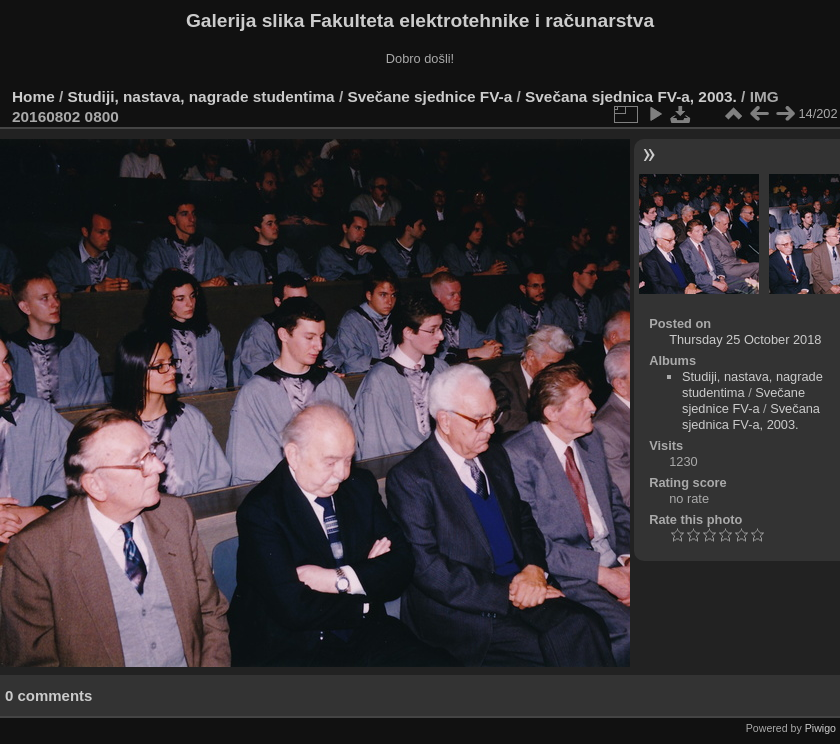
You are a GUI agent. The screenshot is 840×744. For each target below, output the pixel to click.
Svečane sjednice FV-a (429, 96)
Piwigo (820, 728)
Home (33, 96)
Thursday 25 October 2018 (745, 339)
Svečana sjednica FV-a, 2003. (631, 96)
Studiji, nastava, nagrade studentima (201, 96)
